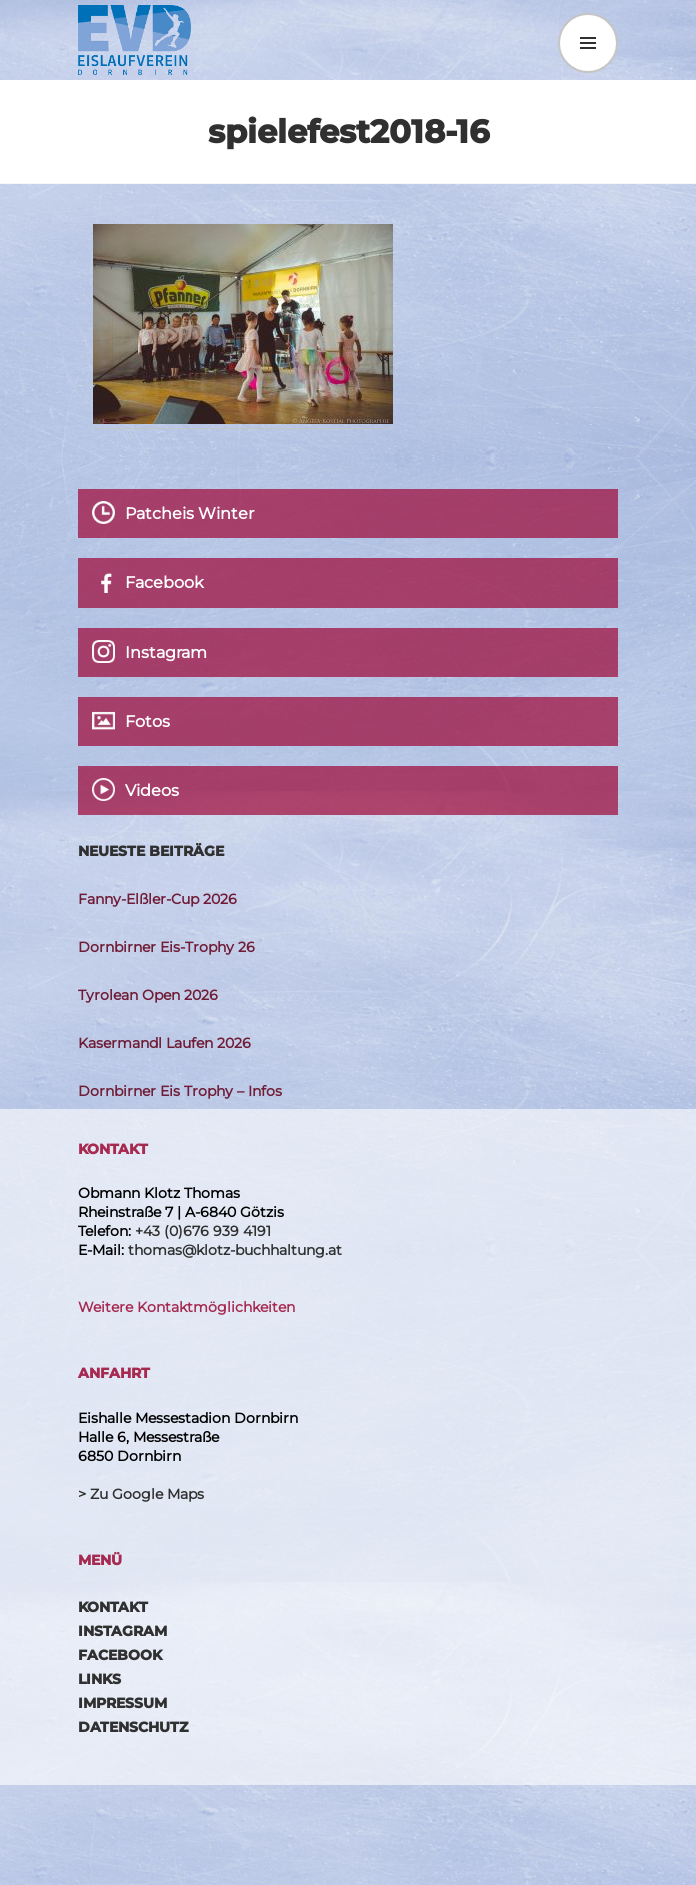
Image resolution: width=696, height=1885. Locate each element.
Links (99, 1679)
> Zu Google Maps (141, 1494)
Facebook (120, 1655)
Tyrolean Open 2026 (148, 995)
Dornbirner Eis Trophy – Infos (180, 1091)
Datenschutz (133, 1727)
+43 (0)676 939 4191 (203, 1231)
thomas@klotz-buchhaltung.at (235, 1250)
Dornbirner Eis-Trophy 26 (166, 947)
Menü (588, 43)
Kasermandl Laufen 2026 (164, 1043)
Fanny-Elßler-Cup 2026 (157, 899)
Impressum (122, 1703)
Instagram (122, 1631)
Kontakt (113, 1607)
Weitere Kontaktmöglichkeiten (186, 1307)
